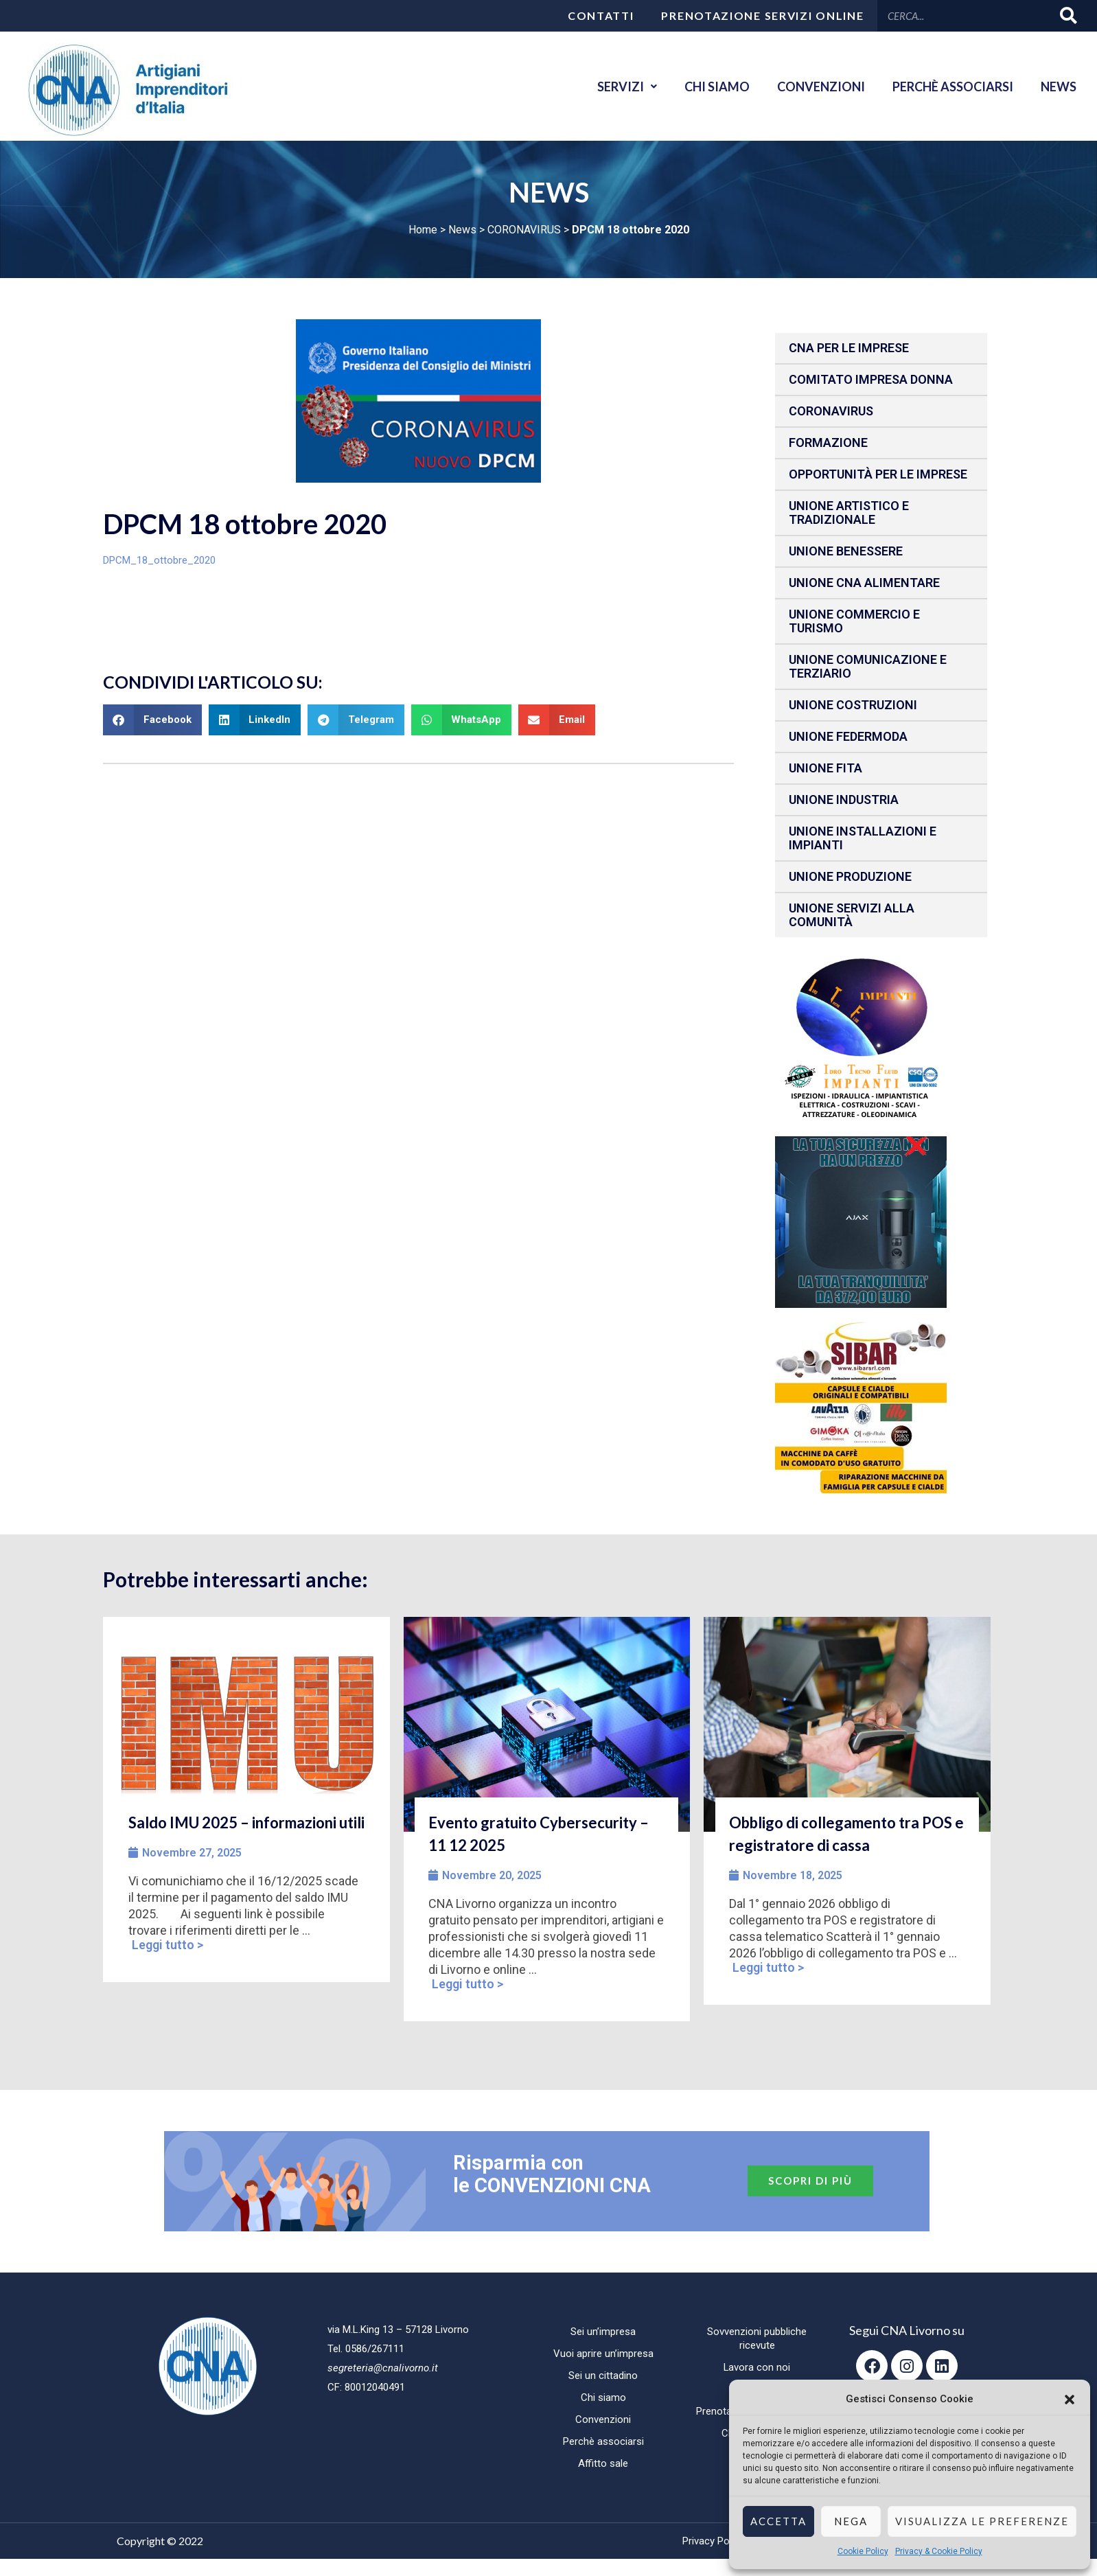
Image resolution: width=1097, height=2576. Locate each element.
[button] (1069, 2399)
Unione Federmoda (848, 736)
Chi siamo (717, 86)
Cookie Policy (863, 2551)
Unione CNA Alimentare (864, 582)
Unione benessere (846, 551)
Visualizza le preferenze (982, 2521)
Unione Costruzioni (853, 705)
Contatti (601, 15)
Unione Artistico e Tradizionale (849, 512)
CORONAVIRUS (524, 229)
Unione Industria (844, 799)
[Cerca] (1069, 15)
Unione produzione (850, 876)
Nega (851, 2521)
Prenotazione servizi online (762, 15)
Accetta (778, 2521)
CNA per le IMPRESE (849, 348)
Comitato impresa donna (871, 379)
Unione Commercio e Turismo (854, 621)
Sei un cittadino (603, 2375)
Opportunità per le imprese (878, 474)
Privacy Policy (713, 2541)
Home (422, 229)
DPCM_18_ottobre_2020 (159, 560)
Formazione (828, 442)
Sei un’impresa (603, 2331)
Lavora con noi (757, 2367)
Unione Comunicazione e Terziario (868, 666)
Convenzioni (821, 86)
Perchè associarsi (952, 86)
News (1058, 86)
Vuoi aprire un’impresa (603, 2353)
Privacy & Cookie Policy (938, 2551)
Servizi (627, 86)
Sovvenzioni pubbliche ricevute (757, 2338)
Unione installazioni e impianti (862, 838)
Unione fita (825, 768)
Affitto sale (603, 2463)
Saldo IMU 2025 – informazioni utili (246, 1822)
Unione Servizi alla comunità (851, 915)
